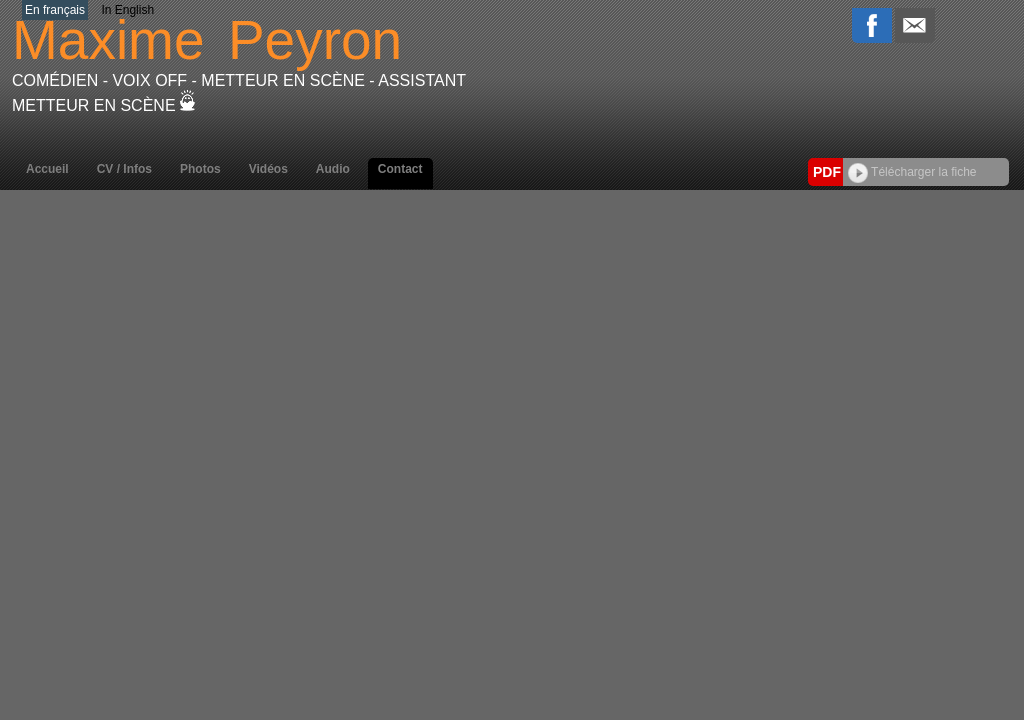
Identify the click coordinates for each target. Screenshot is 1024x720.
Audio (333, 169)
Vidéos (268, 169)
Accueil (47, 169)
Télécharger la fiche (912, 172)
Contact (400, 169)
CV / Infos (124, 169)
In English (127, 10)
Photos (200, 169)
